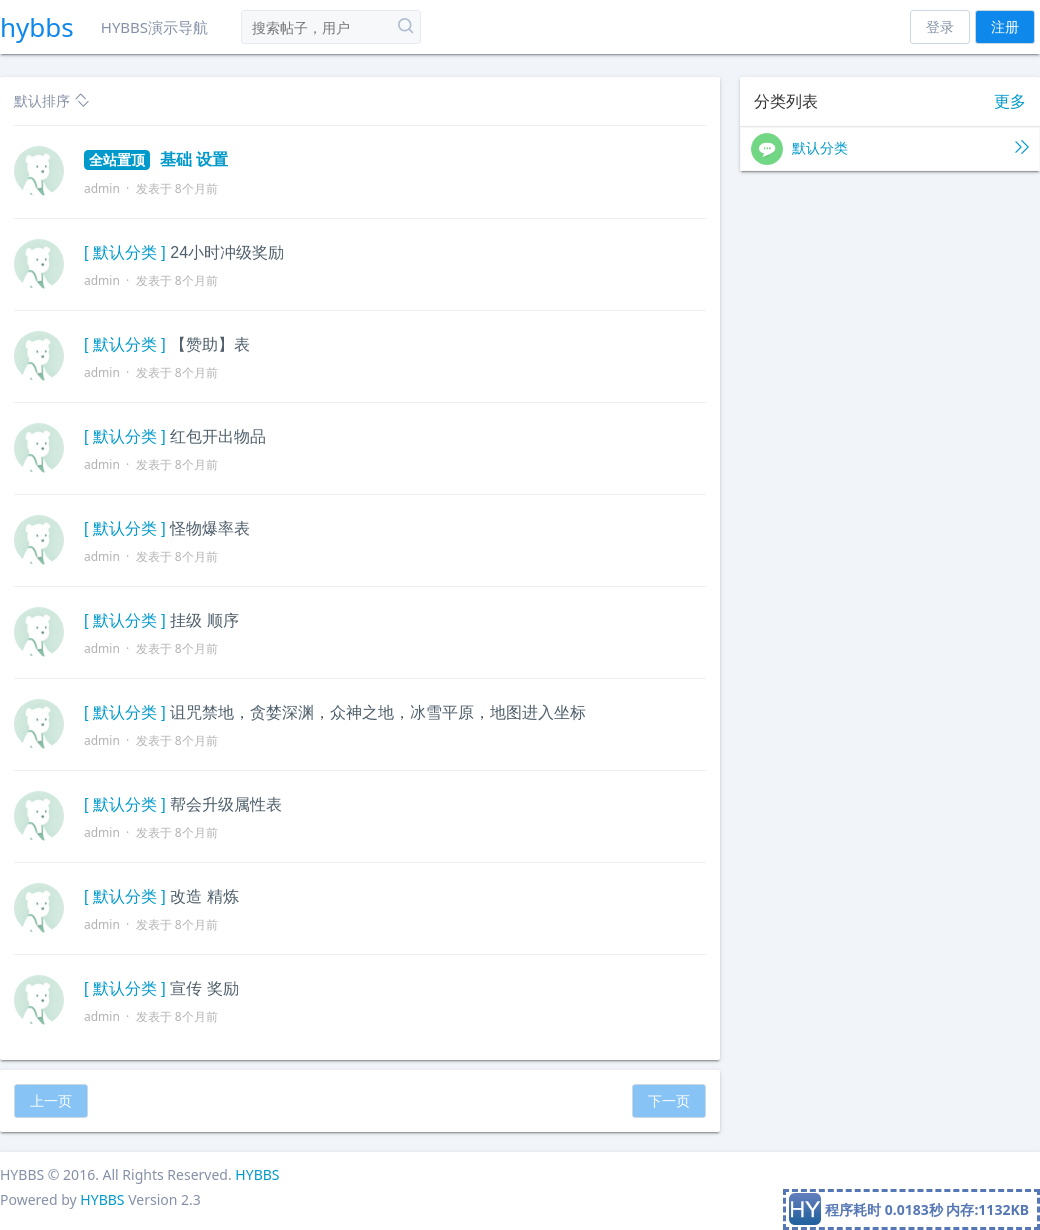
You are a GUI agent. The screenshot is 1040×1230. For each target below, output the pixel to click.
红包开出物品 (218, 436)
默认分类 (890, 149)
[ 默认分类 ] (125, 252)
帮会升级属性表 (226, 804)
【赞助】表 (210, 344)
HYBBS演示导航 (154, 27)
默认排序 (52, 100)
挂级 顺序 (204, 620)
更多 (1010, 101)
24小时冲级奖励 (227, 252)
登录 (940, 26)
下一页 (669, 1100)
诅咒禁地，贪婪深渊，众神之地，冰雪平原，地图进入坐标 (378, 712)
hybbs (37, 27)
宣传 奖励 (204, 988)
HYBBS (257, 1174)
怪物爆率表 (210, 528)
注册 (1005, 26)
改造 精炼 (204, 896)
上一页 (51, 1100)
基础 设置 (156, 159)
